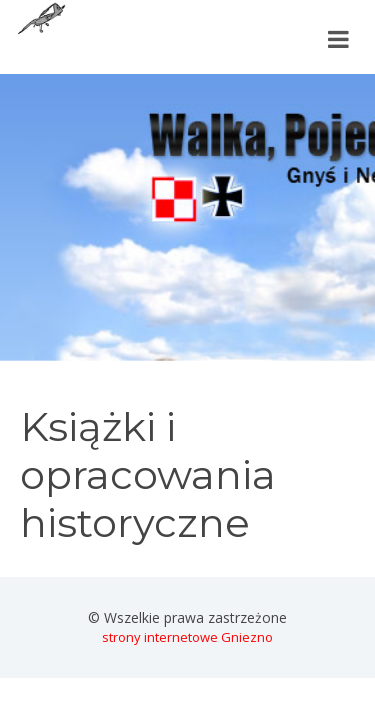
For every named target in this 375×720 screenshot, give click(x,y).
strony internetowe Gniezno (187, 637)
